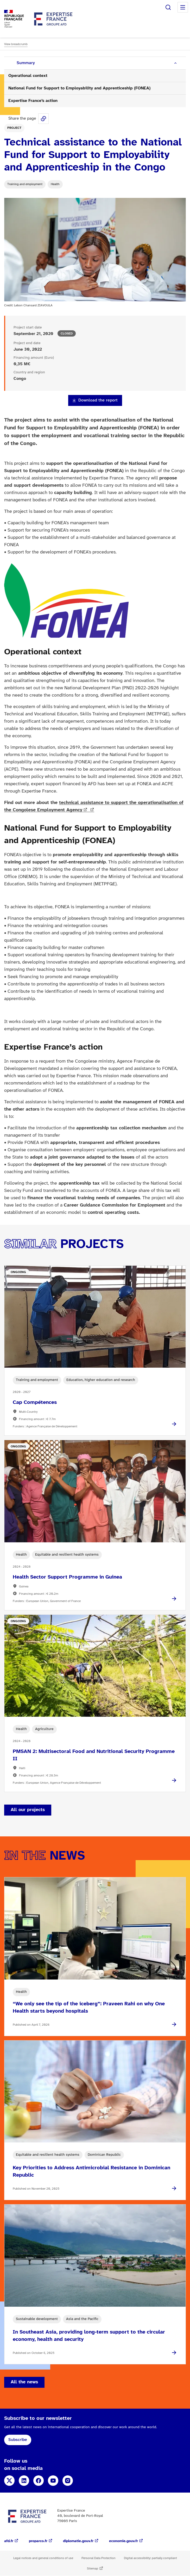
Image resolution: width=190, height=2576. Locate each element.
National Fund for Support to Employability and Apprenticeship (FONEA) (79, 88)
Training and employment (24, 184)
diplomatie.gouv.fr (78, 2541)
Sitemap (92, 2568)
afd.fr (8, 2541)
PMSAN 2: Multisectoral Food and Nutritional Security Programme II (94, 1755)
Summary (26, 63)
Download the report (98, 400)
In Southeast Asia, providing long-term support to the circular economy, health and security (89, 2335)
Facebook (38, 2480)
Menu (183, 7)
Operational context (27, 76)
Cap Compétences (35, 1402)
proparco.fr (38, 2541)
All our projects (28, 1809)
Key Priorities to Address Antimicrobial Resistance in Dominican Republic (91, 2171)
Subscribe (17, 2440)
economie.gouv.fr (123, 2541)
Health (55, 184)
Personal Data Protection (98, 2558)
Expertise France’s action (33, 101)
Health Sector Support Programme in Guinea (67, 1577)
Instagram (67, 2480)
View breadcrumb (16, 44)
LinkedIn (24, 2480)
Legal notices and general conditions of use (43, 2558)
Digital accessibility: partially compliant (150, 2558)
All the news (24, 2382)
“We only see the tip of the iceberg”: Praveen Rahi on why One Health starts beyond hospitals (89, 2007)
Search (168, 7)
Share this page (43, 118)
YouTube (53, 2480)
